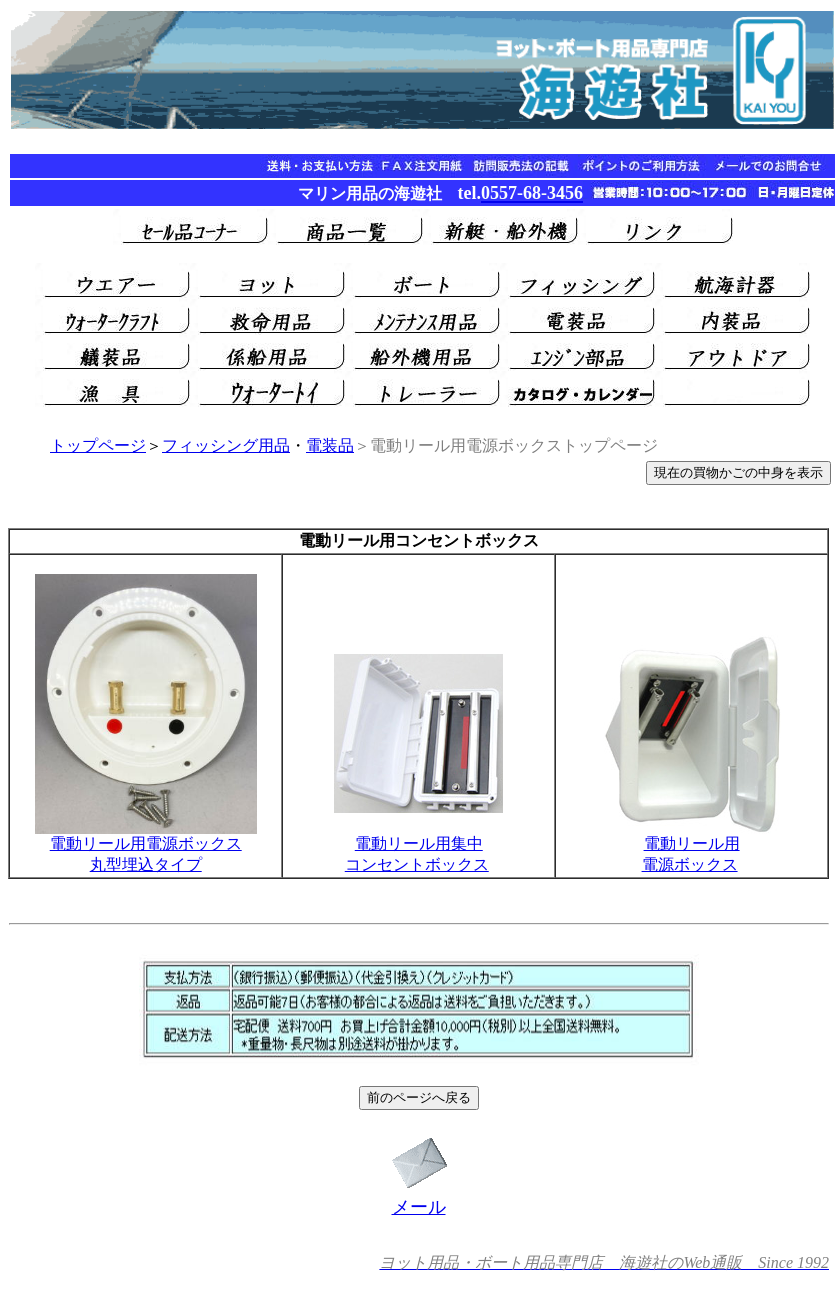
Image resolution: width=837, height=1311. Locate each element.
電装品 (330, 445)
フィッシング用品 (226, 445)
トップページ (98, 445)
